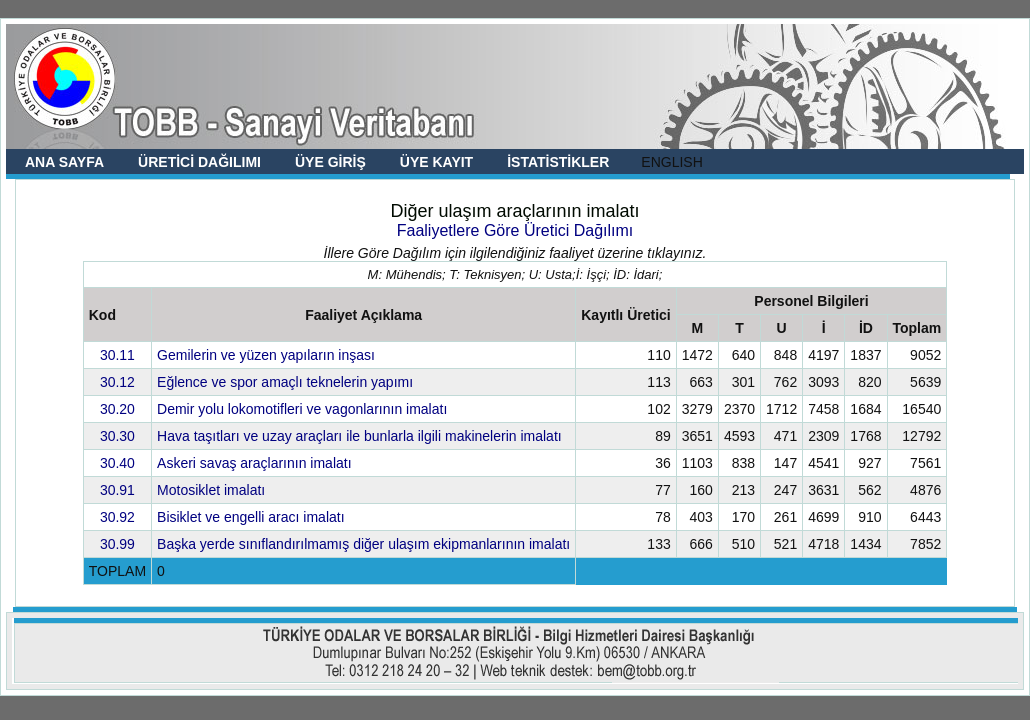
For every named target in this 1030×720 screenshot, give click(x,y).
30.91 (117, 490)
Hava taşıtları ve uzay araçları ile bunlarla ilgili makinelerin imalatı (359, 436)
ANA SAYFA (64, 162)
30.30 (117, 436)
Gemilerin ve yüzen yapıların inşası (266, 355)
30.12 (117, 382)
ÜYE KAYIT (436, 162)
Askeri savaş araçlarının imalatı (254, 463)
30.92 (117, 517)
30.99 (117, 544)
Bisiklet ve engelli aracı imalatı (251, 517)
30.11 (117, 355)
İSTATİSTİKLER (558, 162)
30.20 (117, 409)
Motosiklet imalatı (211, 490)
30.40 (117, 463)
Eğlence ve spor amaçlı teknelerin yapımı (285, 382)
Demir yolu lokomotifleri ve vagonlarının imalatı (302, 409)
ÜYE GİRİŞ (330, 162)
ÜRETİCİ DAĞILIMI (199, 162)
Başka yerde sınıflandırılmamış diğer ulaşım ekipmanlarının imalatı (363, 544)
